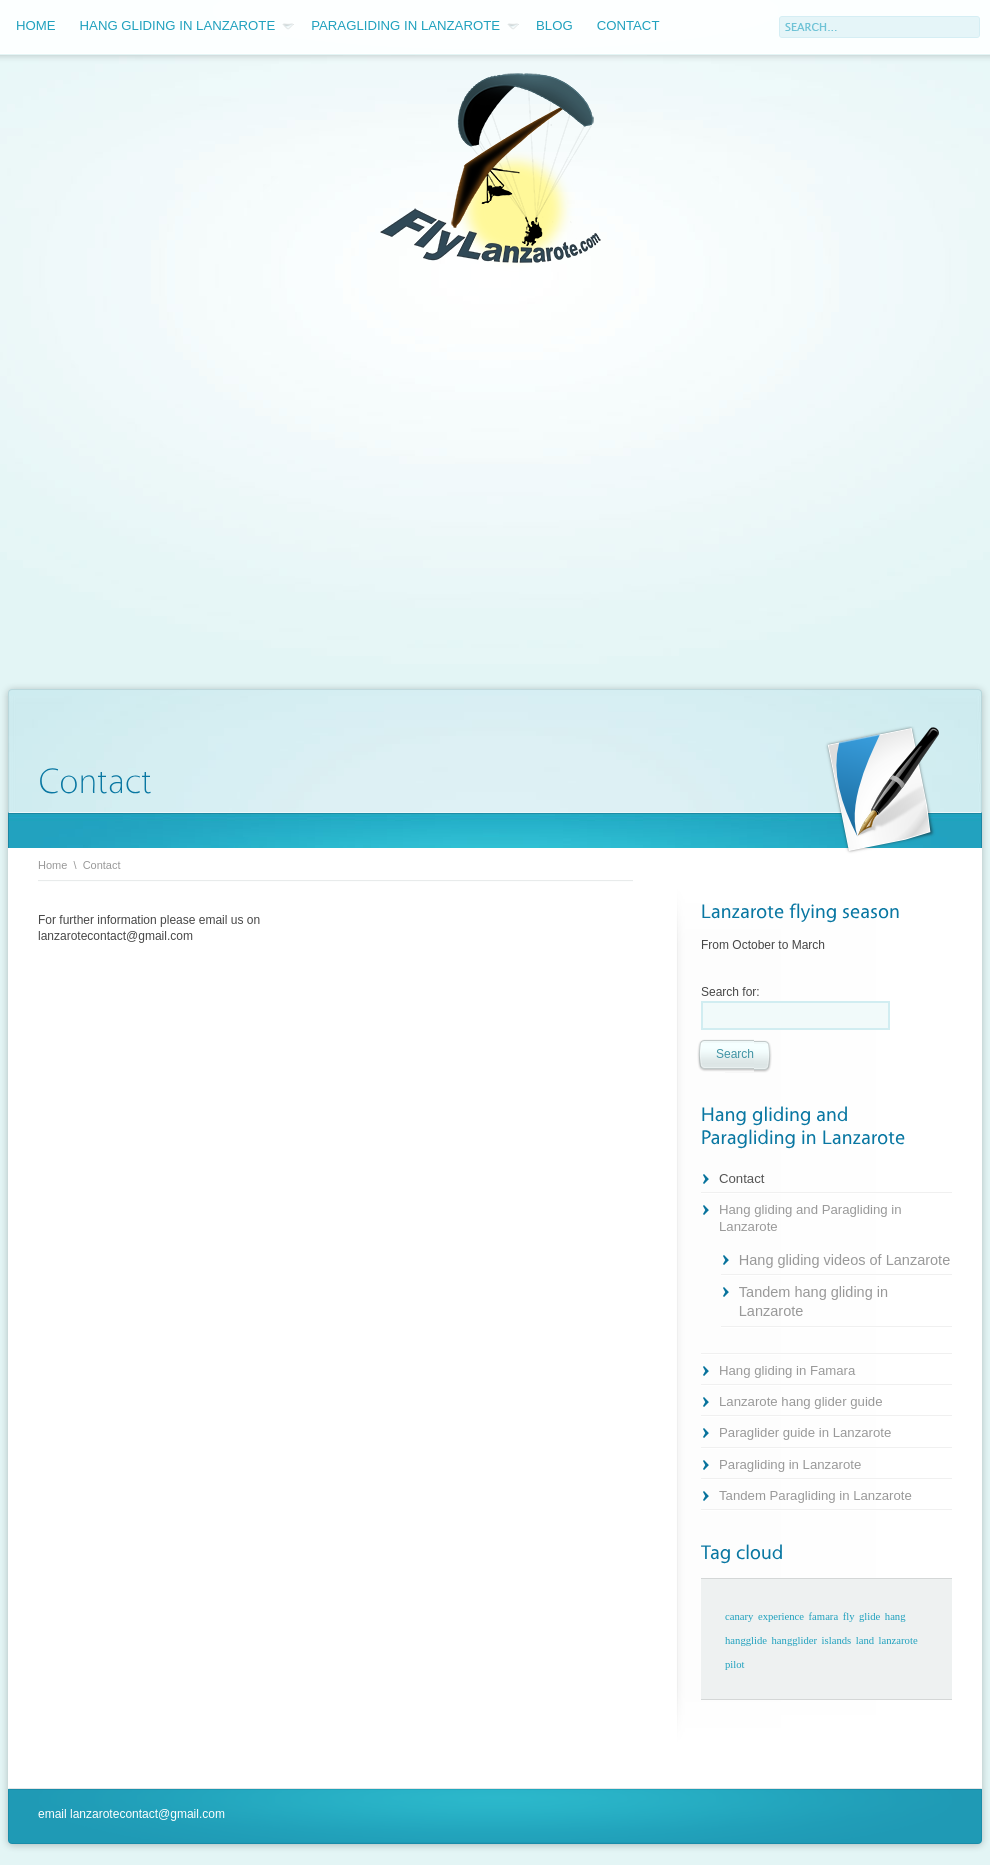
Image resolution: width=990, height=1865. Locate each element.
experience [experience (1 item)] (781, 1616)
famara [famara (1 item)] (824, 1616)
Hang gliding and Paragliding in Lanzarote (810, 1218)
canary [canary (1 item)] (739, 1616)
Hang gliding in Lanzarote (187, 26)
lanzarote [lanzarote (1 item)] (898, 1640)
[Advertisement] (192, 479)
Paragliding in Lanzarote (415, 26)
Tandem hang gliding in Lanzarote (813, 1301)
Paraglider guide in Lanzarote (805, 1432)
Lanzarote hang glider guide (801, 1401)
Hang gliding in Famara (787, 1370)
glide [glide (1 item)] (869, 1616)
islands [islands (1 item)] (837, 1640)
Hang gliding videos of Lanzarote (844, 1260)
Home (36, 25)
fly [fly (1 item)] (849, 1616)
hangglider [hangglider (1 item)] (795, 1640)
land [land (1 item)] (865, 1640)
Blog (554, 25)
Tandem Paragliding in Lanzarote (815, 1495)
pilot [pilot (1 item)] (735, 1664)
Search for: (730, 992)
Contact (628, 25)
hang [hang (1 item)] (895, 1616)
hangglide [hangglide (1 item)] (746, 1640)
